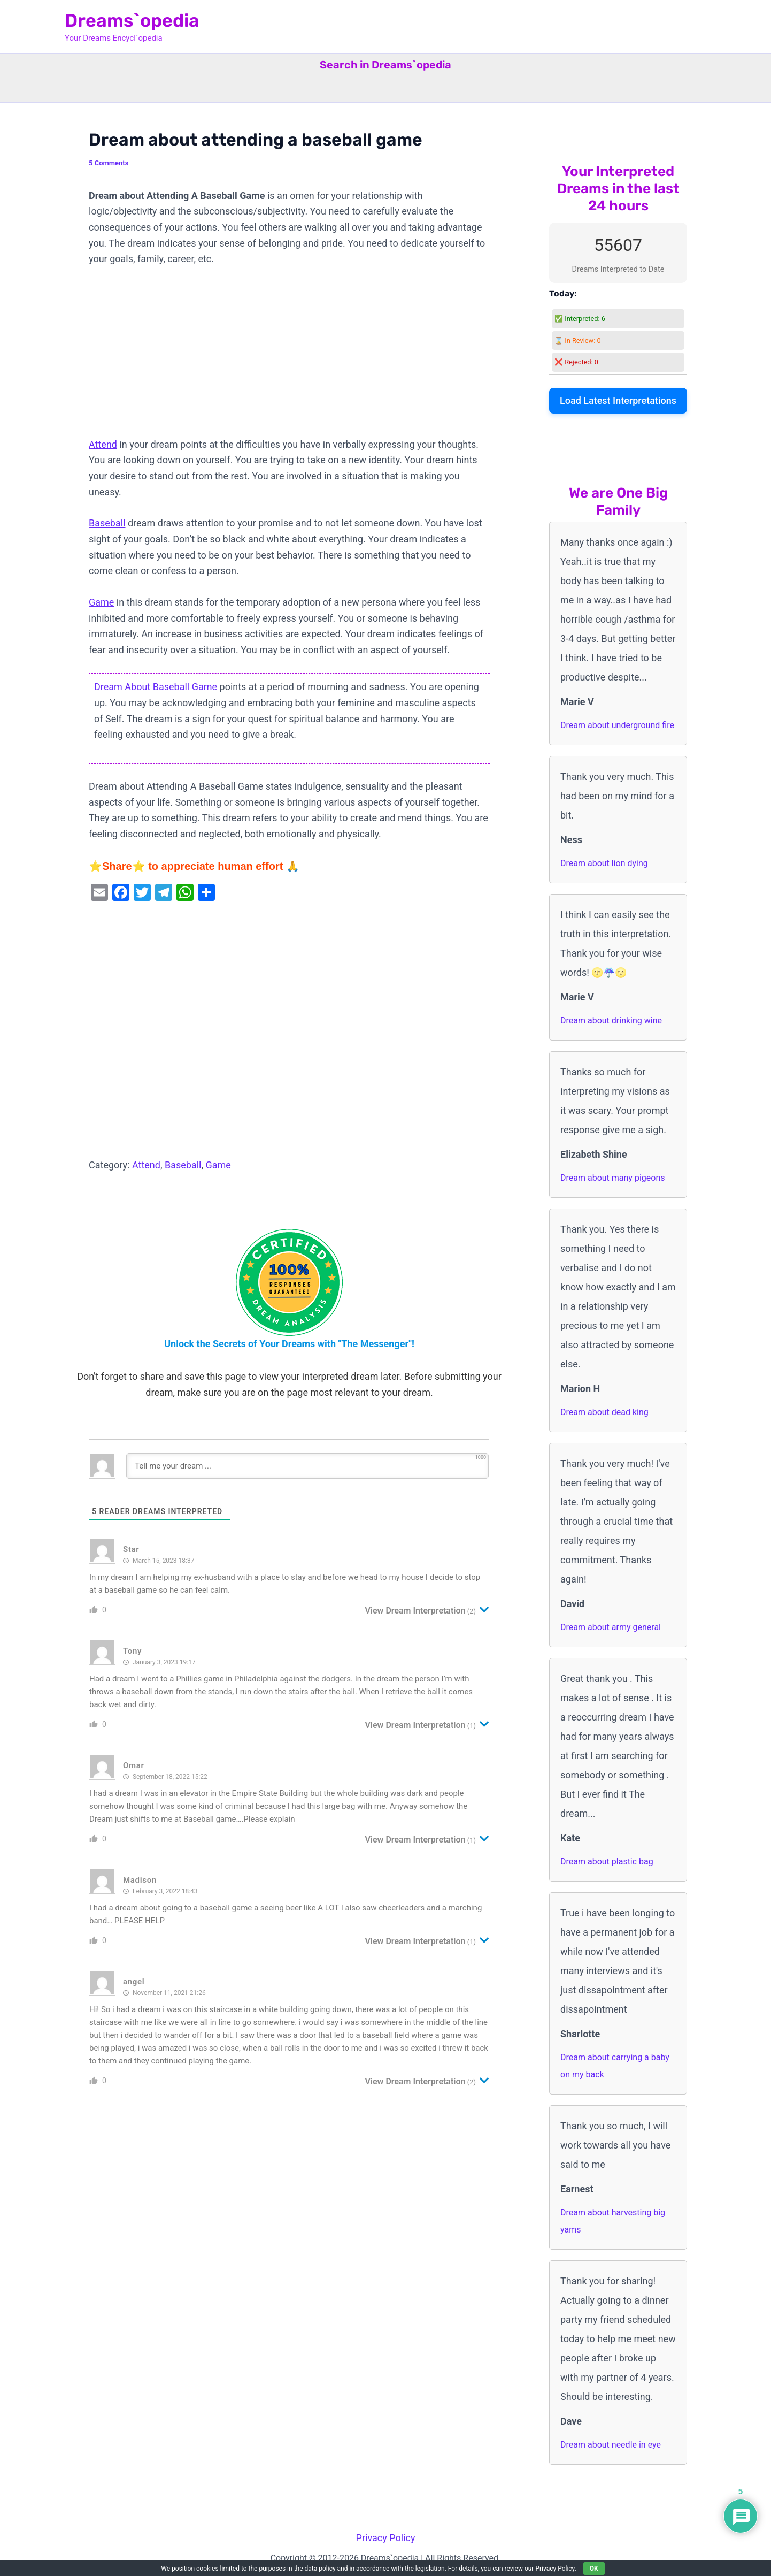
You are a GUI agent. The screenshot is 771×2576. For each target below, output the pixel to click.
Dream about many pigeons (612, 1178)
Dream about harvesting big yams (612, 2221)
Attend (103, 444)
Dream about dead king (604, 1412)
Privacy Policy (385, 2537)
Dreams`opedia (132, 21)
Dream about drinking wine (611, 1020)
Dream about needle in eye (610, 2445)
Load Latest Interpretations (618, 400)
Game (101, 602)
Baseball (107, 523)
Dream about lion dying (604, 863)
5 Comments (108, 163)
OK (594, 2568)
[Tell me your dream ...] (307, 1466)
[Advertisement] (289, 357)
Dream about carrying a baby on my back (614, 2066)
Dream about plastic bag (606, 1861)
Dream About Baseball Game (155, 686)
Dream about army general (610, 1627)
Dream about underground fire (617, 725)
